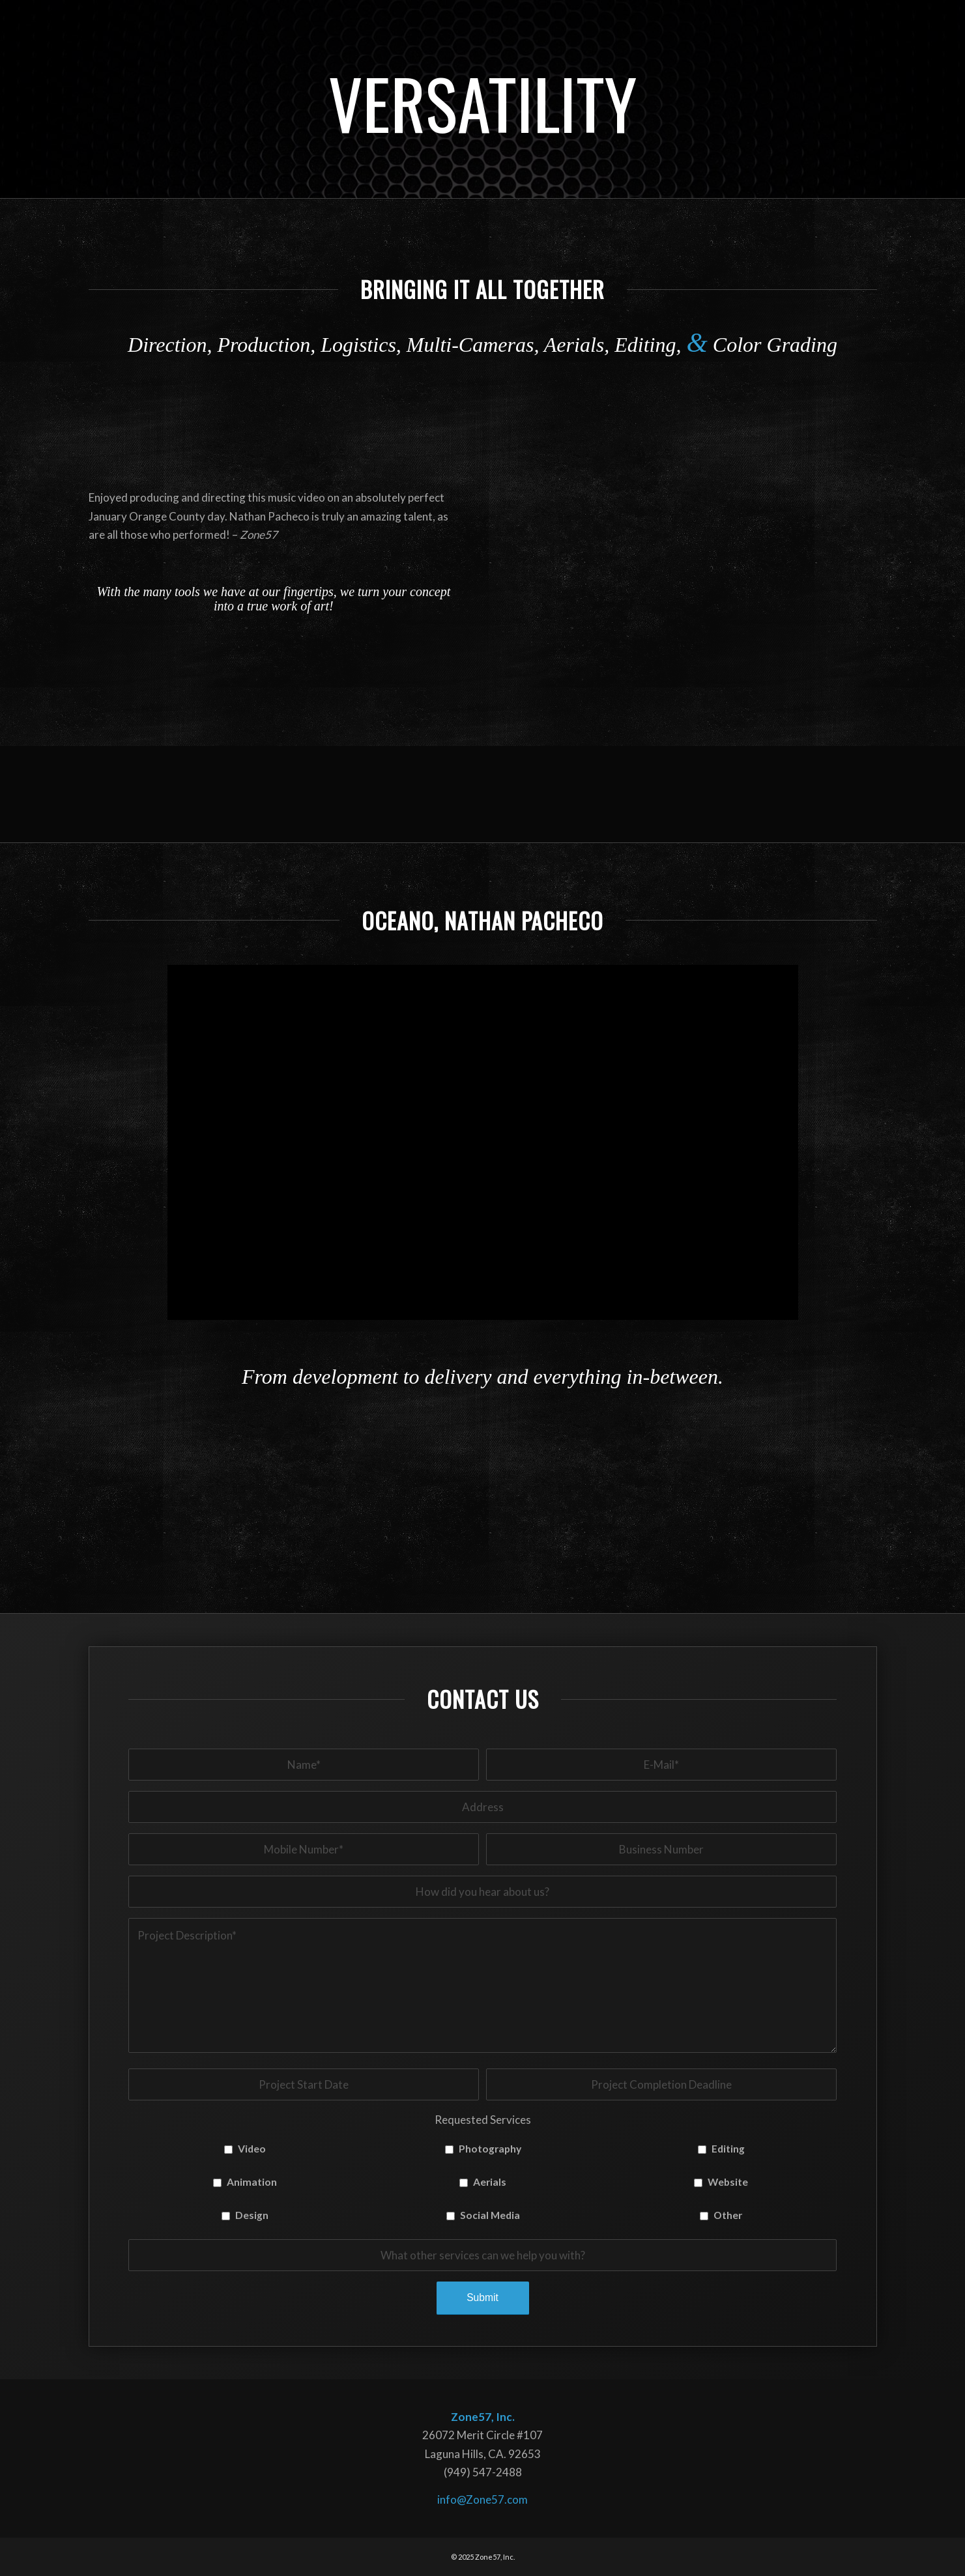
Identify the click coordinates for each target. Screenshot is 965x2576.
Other (727, 2215)
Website (728, 2182)
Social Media (490, 2215)
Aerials (489, 2182)
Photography (490, 2148)
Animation (252, 2182)
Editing (728, 2148)
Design (251, 2215)
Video (252, 2148)
